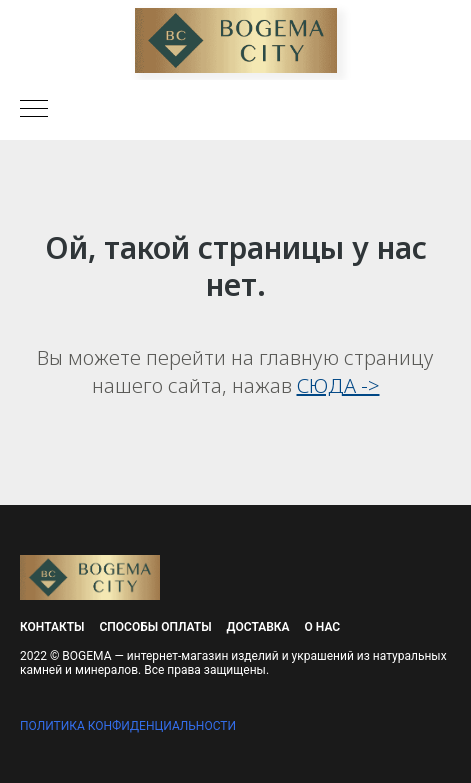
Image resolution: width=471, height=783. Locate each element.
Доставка (258, 627)
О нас (323, 627)
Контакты (52, 627)
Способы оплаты (156, 627)
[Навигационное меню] (34, 110)
